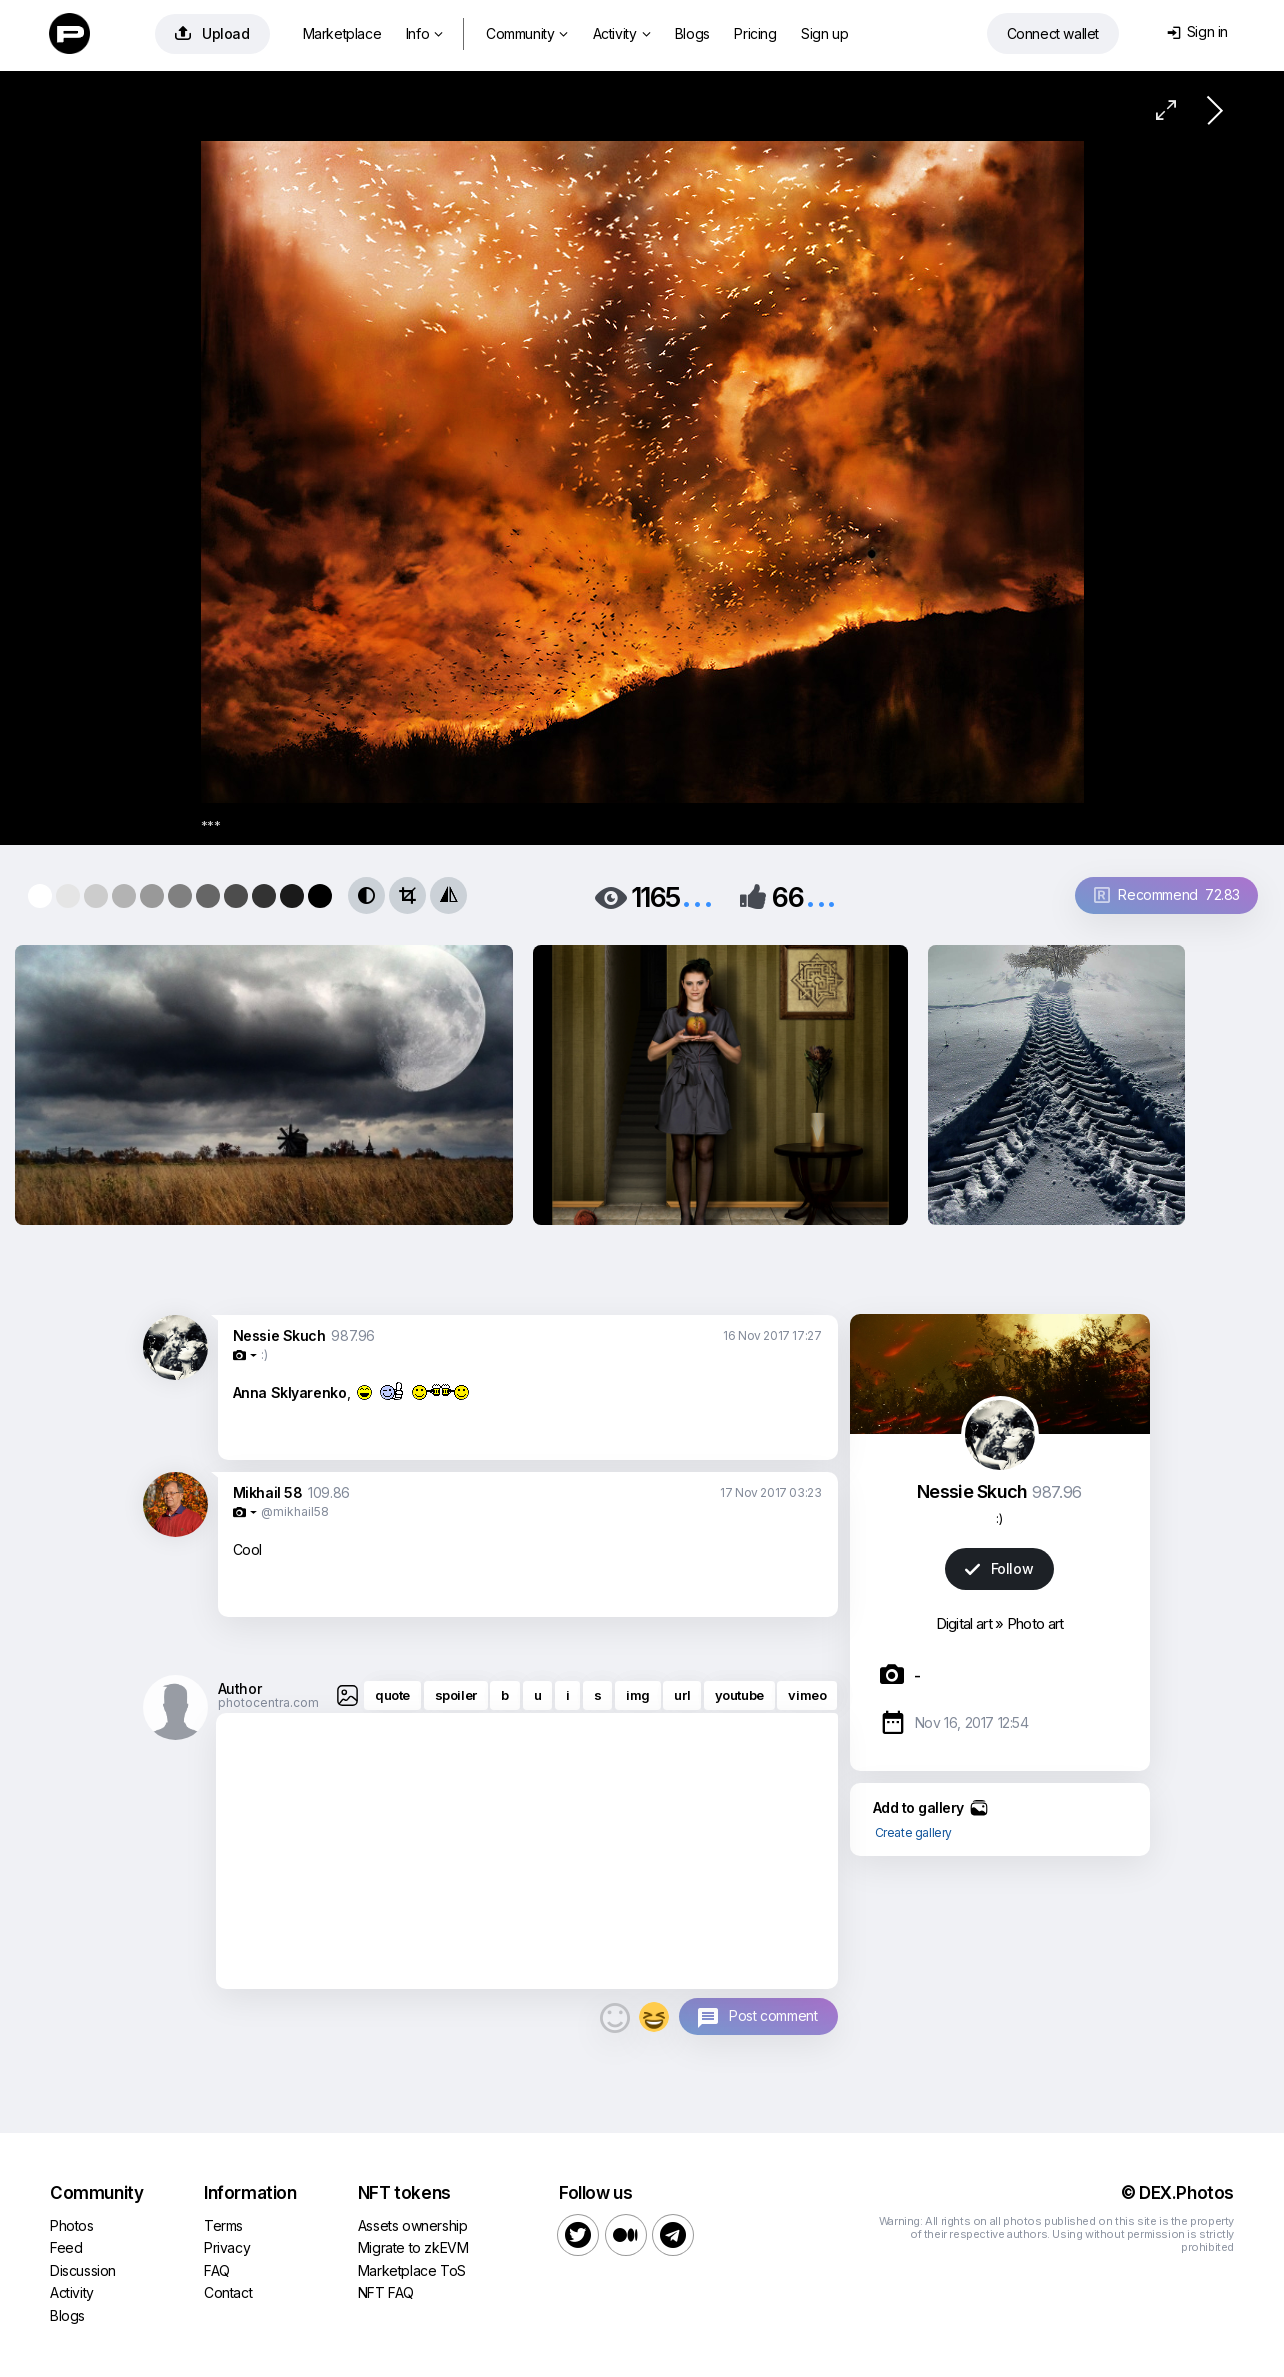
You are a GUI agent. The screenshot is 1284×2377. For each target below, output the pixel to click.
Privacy (227, 2247)
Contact (228, 2292)
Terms (223, 2225)
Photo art (1035, 1623)
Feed (66, 2247)
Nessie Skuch (279, 1335)
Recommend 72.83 (1167, 894)
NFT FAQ (386, 2292)
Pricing (755, 33)
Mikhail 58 (268, 1492)
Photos (72, 2225)
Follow (999, 1568)
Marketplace (342, 33)
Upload (212, 33)
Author (240, 1688)
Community (527, 33)
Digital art (964, 1623)
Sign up (824, 33)
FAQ (217, 2270)
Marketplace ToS (412, 2270)
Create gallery (913, 1832)
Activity (621, 33)
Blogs (692, 33)
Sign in (1197, 31)
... (697, 895)
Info (424, 33)
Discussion (83, 2270)
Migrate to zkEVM (413, 2247)
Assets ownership (413, 2225)
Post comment (773, 2015)
